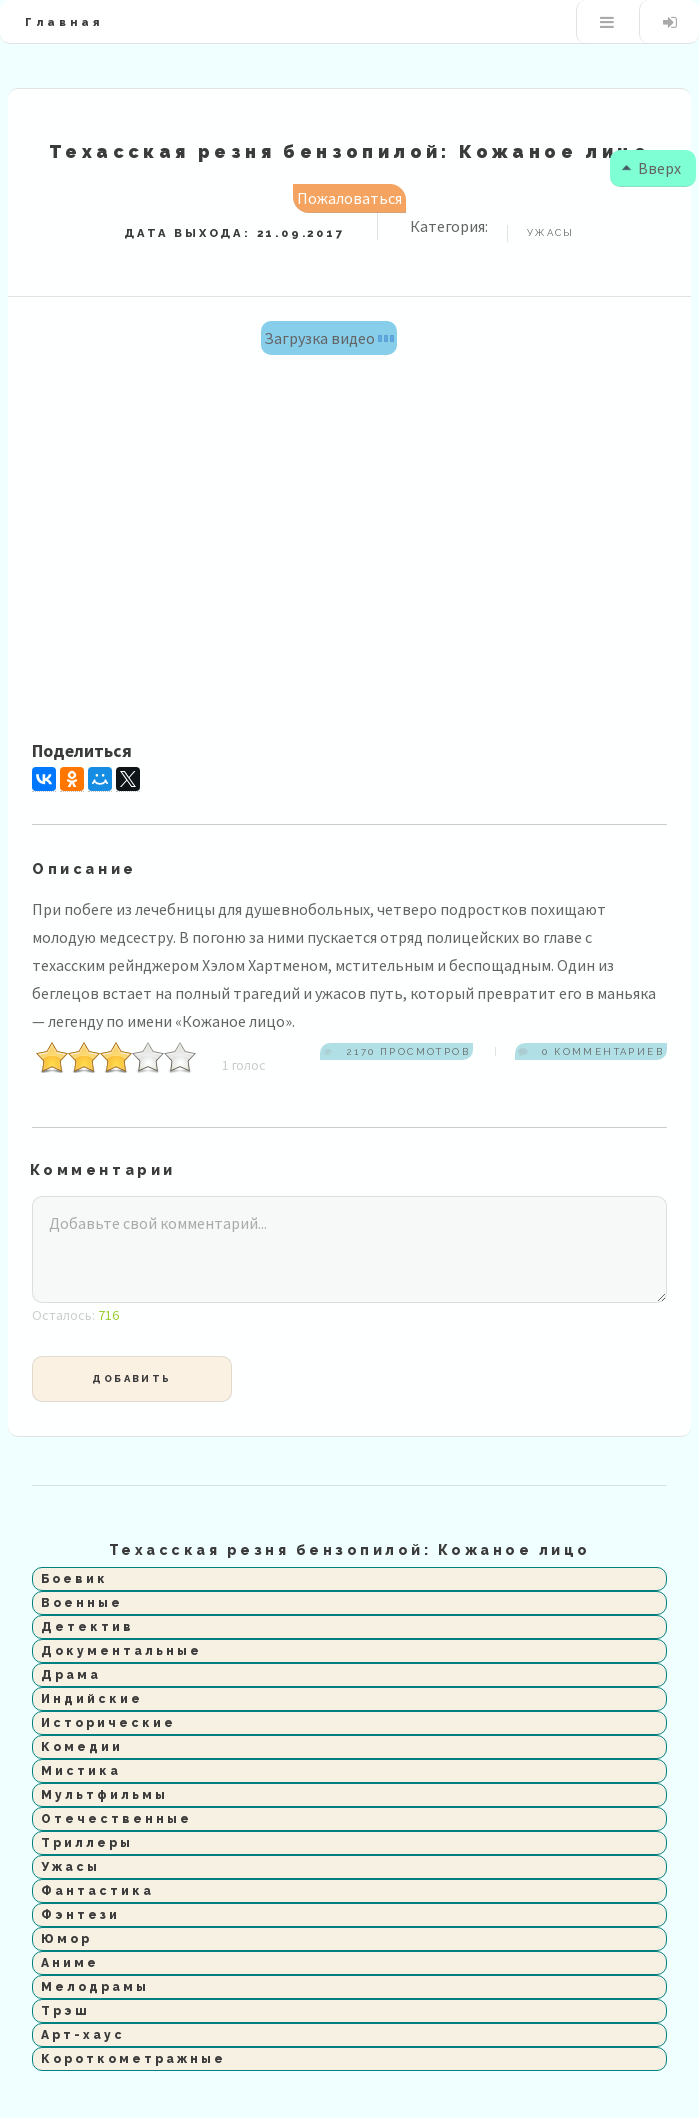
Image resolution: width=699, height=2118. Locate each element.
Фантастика (97, 1891)
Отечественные (116, 1819)
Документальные (121, 1651)
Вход (669, 22)
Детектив (87, 1627)
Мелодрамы (95, 1987)
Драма (71, 1675)
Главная (64, 22)
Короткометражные (133, 2059)
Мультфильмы (104, 1795)
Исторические (108, 1723)
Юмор (66, 1939)
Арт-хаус (83, 2035)
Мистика (81, 1771)
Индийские (92, 1699)
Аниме (70, 1963)
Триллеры (87, 1843)
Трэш (65, 2011)
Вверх (647, 168)
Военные (82, 1603)
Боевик (74, 1579)
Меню (606, 22)
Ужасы (70, 1867)
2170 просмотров (406, 1051)
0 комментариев (601, 1051)
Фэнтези (80, 1915)
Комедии (82, 1747)
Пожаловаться (349, 198)
